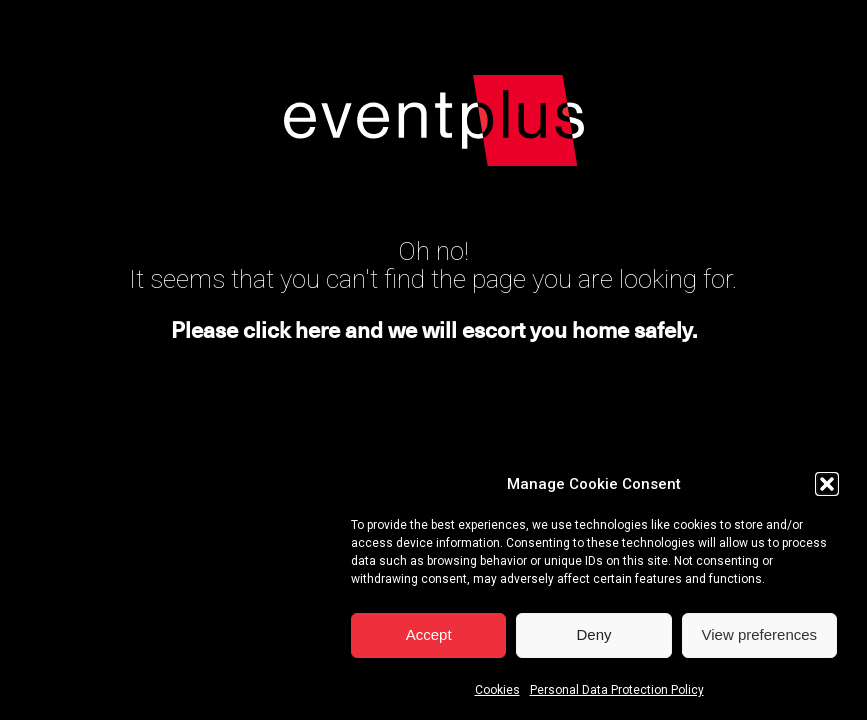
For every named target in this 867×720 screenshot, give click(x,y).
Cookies (497, 694)
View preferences (760, 638)
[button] (827, 488)
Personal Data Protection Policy (617, 694)
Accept (429, 638)
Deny (593, 638)
